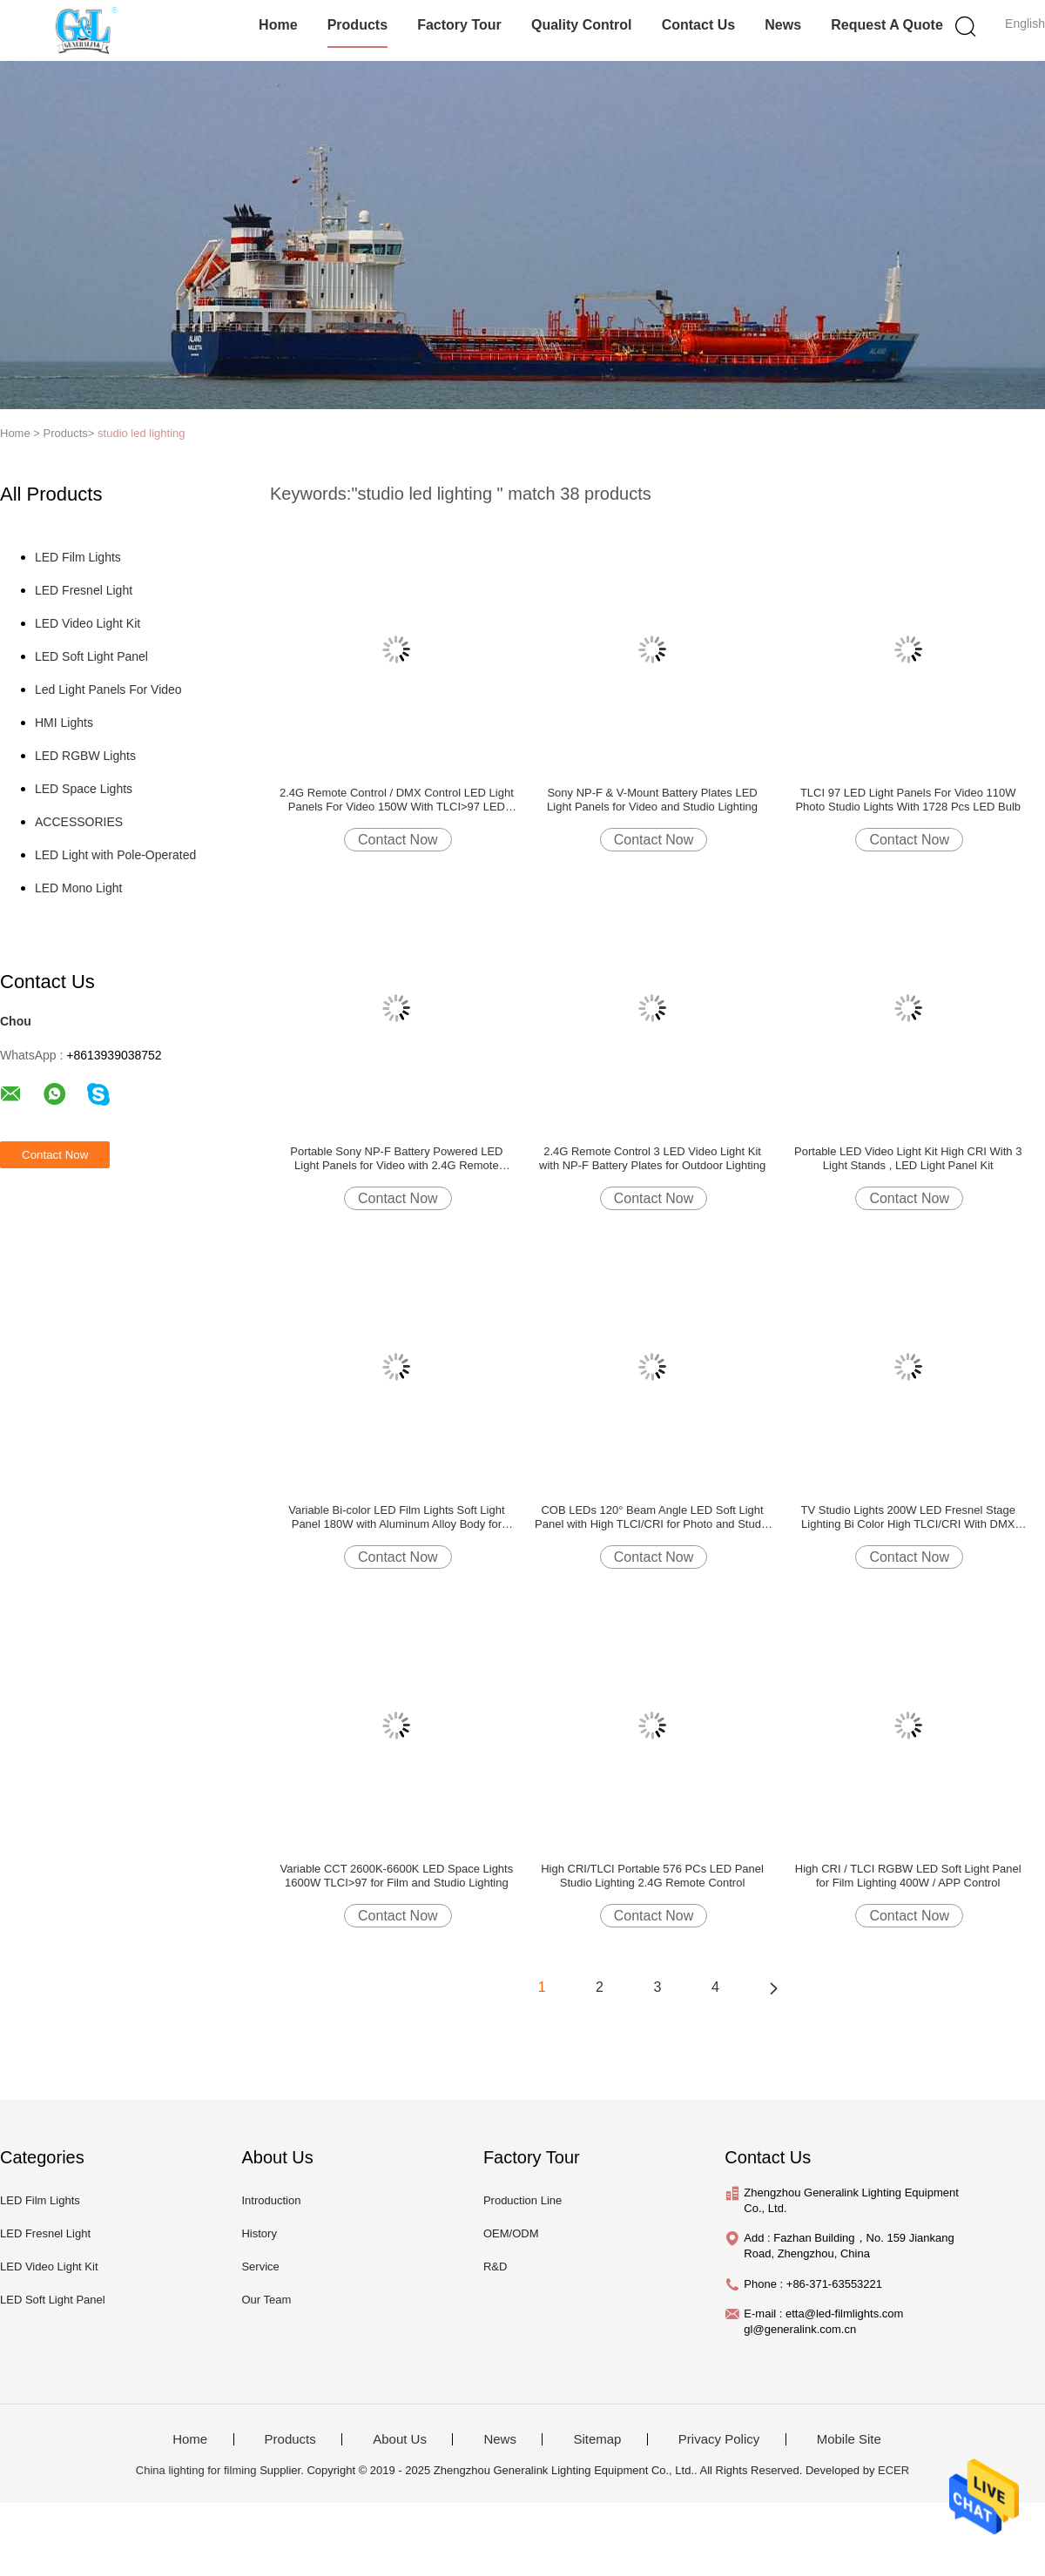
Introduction (270, 2200)
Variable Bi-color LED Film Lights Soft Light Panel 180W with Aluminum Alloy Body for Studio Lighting (396, 1517)
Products (357, 24)
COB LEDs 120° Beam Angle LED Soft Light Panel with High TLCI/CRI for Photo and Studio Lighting (652, 1517)
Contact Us (698, 24)
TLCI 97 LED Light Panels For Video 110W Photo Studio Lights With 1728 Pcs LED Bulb (908, 799)
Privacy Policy (718, 2439)
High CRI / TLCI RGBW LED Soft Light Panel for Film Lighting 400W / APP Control (908, 1875)
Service (260, 2266)
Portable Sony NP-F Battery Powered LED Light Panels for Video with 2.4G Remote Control (396, 1159)
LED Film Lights (78, 557)
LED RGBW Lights (85, 756)
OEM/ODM (511, 2233)
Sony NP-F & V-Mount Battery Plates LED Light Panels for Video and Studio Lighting (652, 799)
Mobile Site (849, 2439)
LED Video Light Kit (87, 623)
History (258, 2233)
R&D (495, 2266)
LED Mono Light (78, 888)
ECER (893, 2470)
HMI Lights (64, 723)
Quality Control (581, 24)
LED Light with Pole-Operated (115, 855)
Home (278, 24)
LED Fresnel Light (83, 590)
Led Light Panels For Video (108, 689)
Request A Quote (887, 24)
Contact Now (398, 839)
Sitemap (597, 2439)
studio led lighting (141, 433)
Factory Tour (459, 24)
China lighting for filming (196, 2470)
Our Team (266, 2299)
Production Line (522, 2200)
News (783, 24)
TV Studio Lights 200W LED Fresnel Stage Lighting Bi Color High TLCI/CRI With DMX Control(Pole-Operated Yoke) (908, 1517)
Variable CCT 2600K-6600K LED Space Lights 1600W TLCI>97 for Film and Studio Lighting (397, 1875)
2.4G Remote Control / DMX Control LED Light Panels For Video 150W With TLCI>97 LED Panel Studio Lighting (397, 800)
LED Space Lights (83, 789)
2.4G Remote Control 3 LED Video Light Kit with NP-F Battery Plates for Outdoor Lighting (652, 1158)
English (1025, 23)
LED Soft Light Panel (91, 656)
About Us (400, 2439)
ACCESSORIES (79, 822)
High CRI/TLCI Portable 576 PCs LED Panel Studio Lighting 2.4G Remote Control (652, 1875)
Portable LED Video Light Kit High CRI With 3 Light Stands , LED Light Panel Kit (907, 1158)
